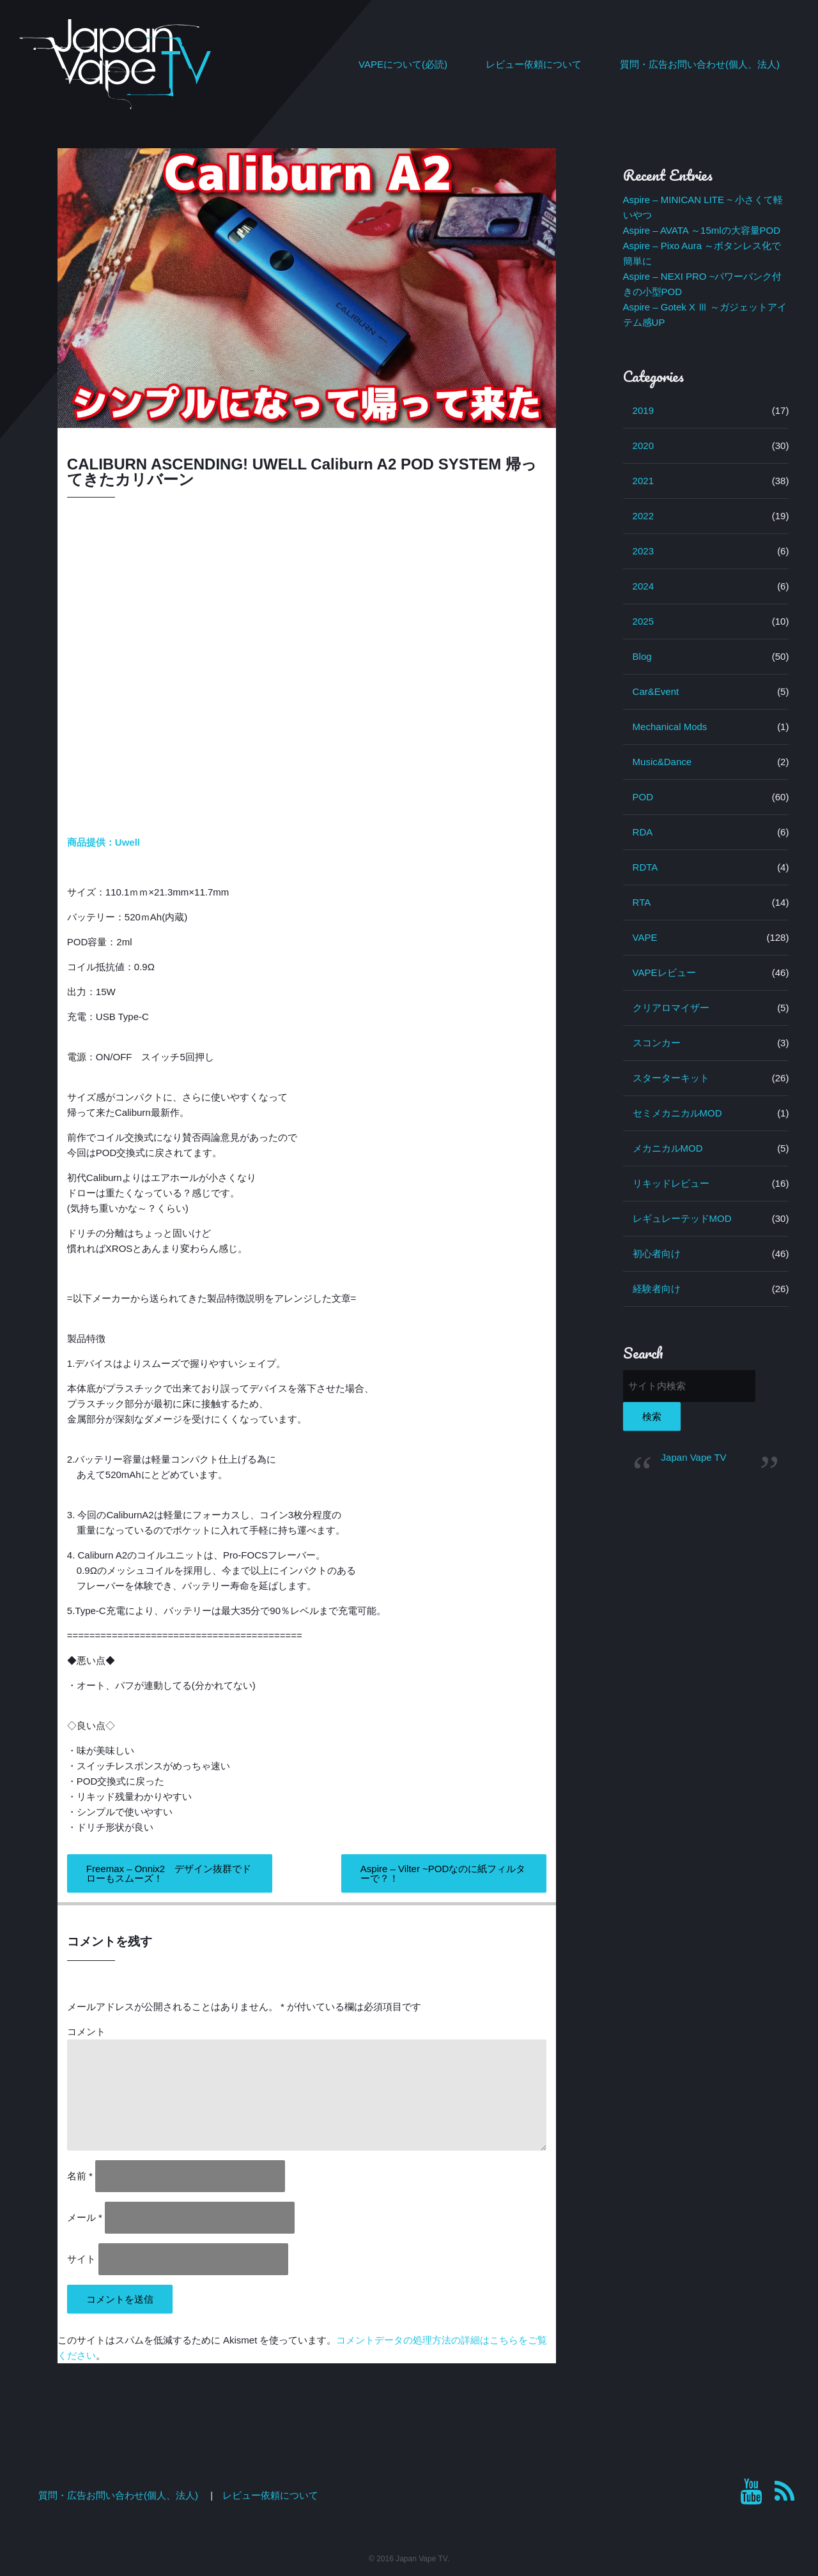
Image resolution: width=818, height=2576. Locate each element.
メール (84, 2217)
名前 (80, 2175)
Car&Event (656, 691)
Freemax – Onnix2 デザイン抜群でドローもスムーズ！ (168, 1873)
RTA (642, 902)
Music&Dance (662, 761)
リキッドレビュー (671, 1183)
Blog (642, 656)
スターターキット (671, 1077)
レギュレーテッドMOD (682, 1218)
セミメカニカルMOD (677, 1113)
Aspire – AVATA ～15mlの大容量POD (701, 230)
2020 (643, 445)
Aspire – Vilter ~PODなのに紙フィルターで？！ (443, 1873)
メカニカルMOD (668, 1148)
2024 (643, 586)
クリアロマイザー (671, 1007)
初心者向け (657, 1253)
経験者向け (657, 1288)
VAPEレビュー (664, 972)
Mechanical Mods (670, 726)
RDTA (645, 867)
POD (643, 796)
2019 (643, 410)
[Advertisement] (706, 1685)
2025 (643, 621)
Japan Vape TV (694, 1457)
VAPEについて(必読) (403, 64)
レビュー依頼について (534, 64)
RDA (643, 832)
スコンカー (657, 1042)
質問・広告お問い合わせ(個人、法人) (700, 64)
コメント (86, 2031)
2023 (643, 550)
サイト (81, 2258)
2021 (643, 480)
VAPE (645, 937)
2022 (643, 515)
